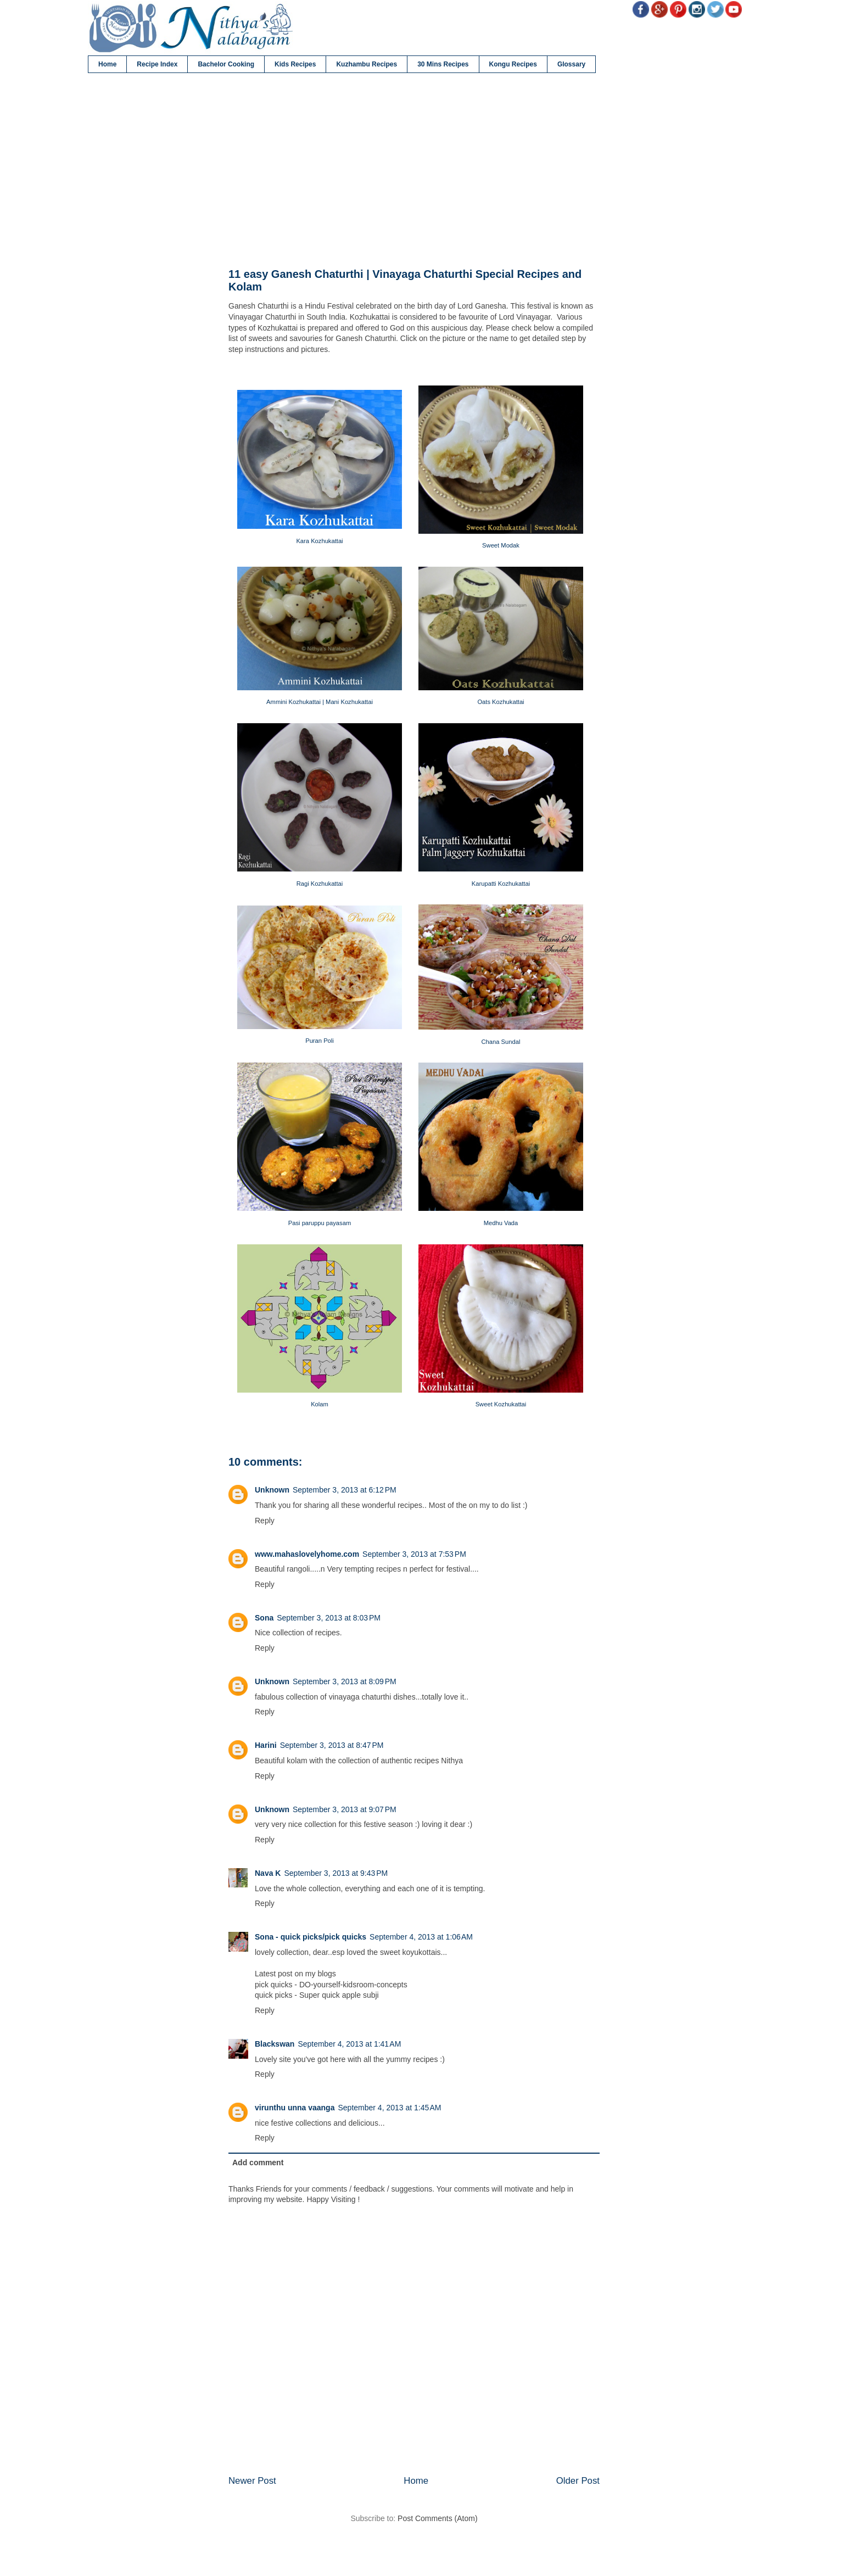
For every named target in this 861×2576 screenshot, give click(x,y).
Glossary (571, 64)
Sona (264, 1617)
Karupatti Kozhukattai (501, 883)
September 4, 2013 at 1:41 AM (349, 2043)
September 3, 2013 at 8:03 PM (329, 1617)
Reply (265, 1520)
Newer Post (252, 2481)
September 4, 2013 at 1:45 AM (389, 2107)
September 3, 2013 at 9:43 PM (336, 1873)
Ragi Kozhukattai (320, 883)
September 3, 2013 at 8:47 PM (332, 1745)
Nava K (268, 1873)
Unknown (272, 1489)
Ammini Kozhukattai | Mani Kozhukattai (319, 702)
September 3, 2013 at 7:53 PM (414, 1554)
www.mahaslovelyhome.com (307, 1554)
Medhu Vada (501, 1223)
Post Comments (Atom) (437, 2518)
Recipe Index (157, 64)
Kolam (319, 1404)
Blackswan (274, 2043)
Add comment (257, 2162)
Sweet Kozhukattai (501, 1404)
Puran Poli (319, 1040)
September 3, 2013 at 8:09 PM (344, 1681)
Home (107, 64)
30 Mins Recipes (442, 64)
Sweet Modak (500, 545)
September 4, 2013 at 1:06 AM (421, 1936)
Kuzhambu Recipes (366, 64)
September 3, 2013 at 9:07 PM (344, 1809)
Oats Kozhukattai (500, 702)
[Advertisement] (414, 171)
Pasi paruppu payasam (319, 1223)
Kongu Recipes (513, 64)
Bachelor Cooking (226, 64)
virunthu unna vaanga (294, 2107)
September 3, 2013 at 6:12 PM (344, 1489)
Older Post (578, 2481)
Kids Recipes (295, 64)
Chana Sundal (501, 1041)
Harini (266, 1745)
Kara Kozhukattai (319, 541)
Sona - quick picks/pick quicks (310, 1936)
